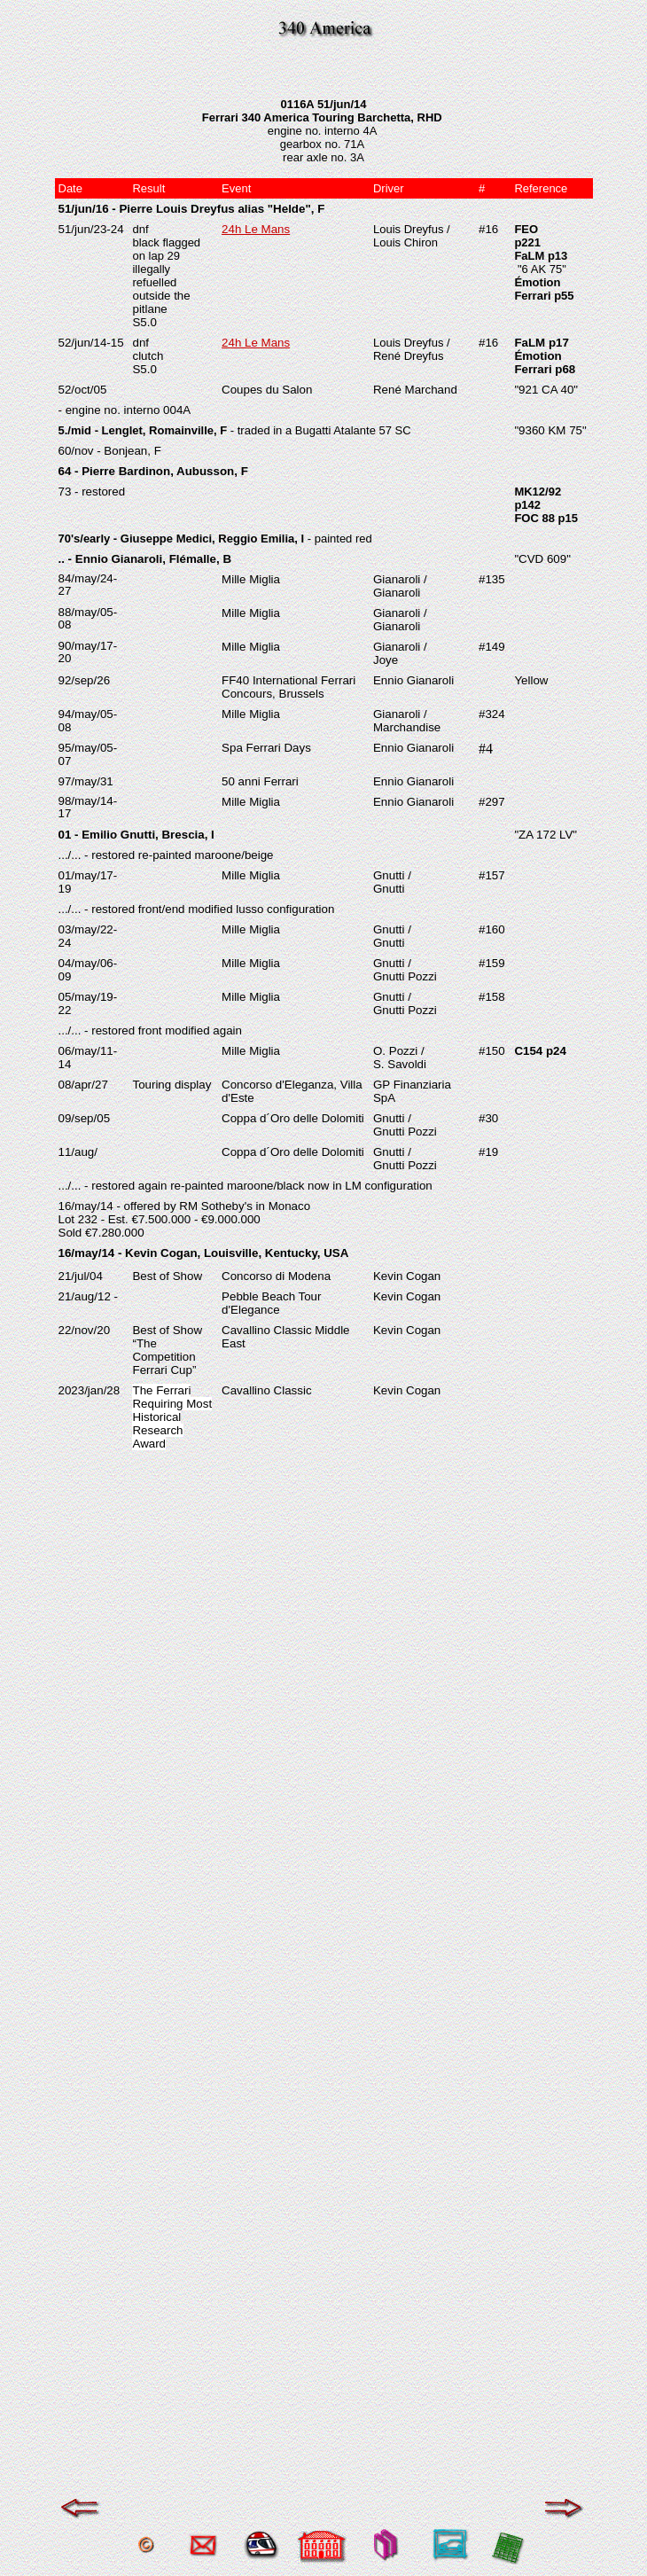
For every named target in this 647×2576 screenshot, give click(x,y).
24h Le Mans (256, 229)
